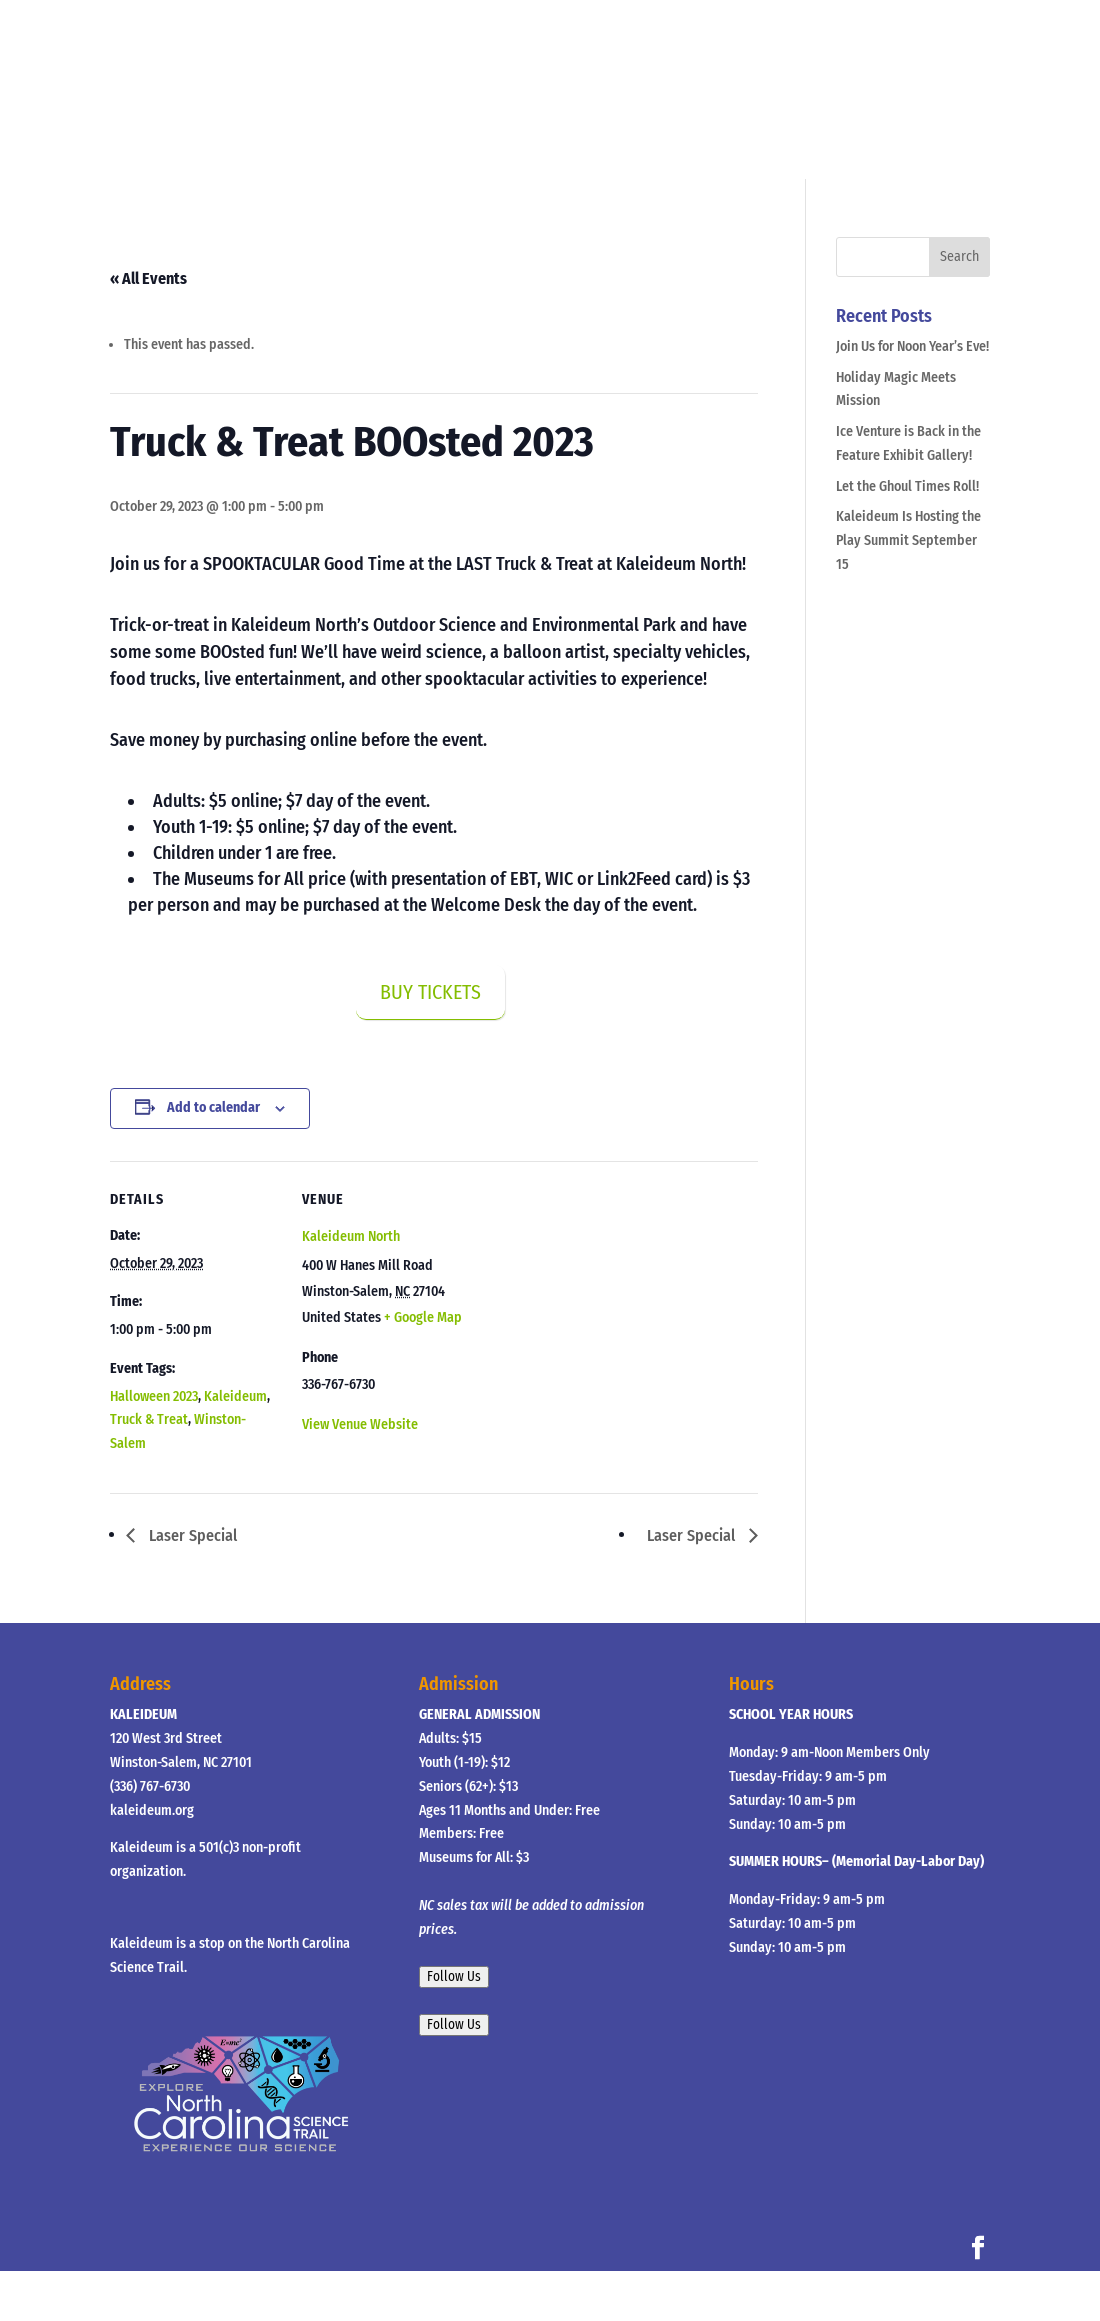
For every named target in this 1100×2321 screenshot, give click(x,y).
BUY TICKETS (430, 992)
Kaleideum (235, 1396)
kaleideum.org (152, 1810)
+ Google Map (423, 1317)
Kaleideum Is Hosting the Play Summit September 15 (908, 540)
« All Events (148, 278)
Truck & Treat (149, 1419)
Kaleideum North (351, 1236)
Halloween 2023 (154, 1396)
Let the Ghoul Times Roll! (907, 486)
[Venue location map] (599, 1299)
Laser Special (191, 1535)
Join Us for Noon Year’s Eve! (912, 346)
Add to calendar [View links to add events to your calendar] (213, 1107)
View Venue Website (360, 1424)
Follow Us (454, 1977)
